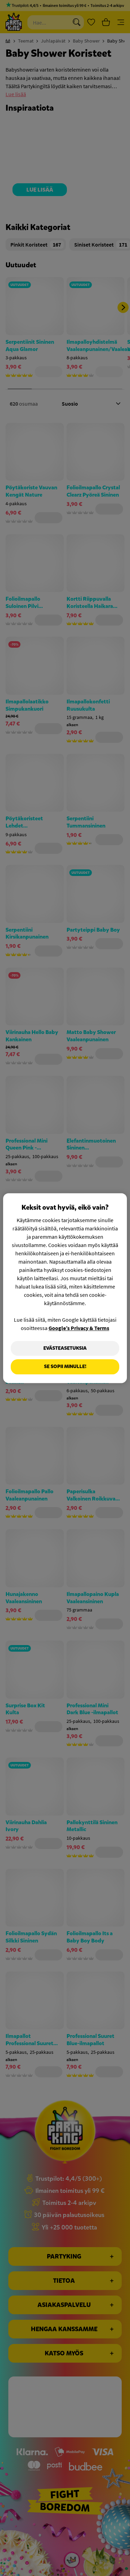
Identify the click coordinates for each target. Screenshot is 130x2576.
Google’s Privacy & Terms (79, 1327)
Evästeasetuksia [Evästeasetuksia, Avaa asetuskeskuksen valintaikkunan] (65, 1348)
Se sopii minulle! (65, 1367)
